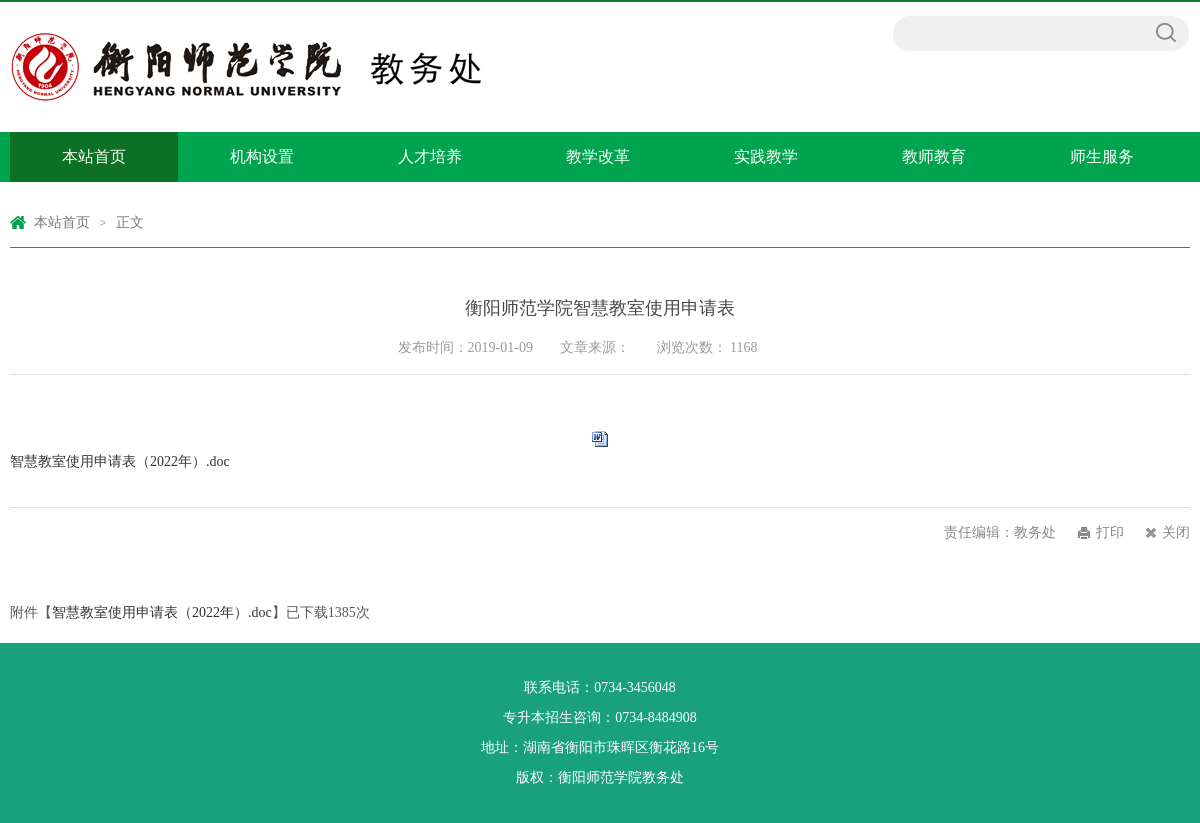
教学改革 (598, 156)
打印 (1110, 532)
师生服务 (1102, 156)
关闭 (1176, 532)
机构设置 (262, 156)
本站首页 (94, 156)
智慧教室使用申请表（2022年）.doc (120, 461)
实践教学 (766, 156)
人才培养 (430, 156)
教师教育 (934, 156)
